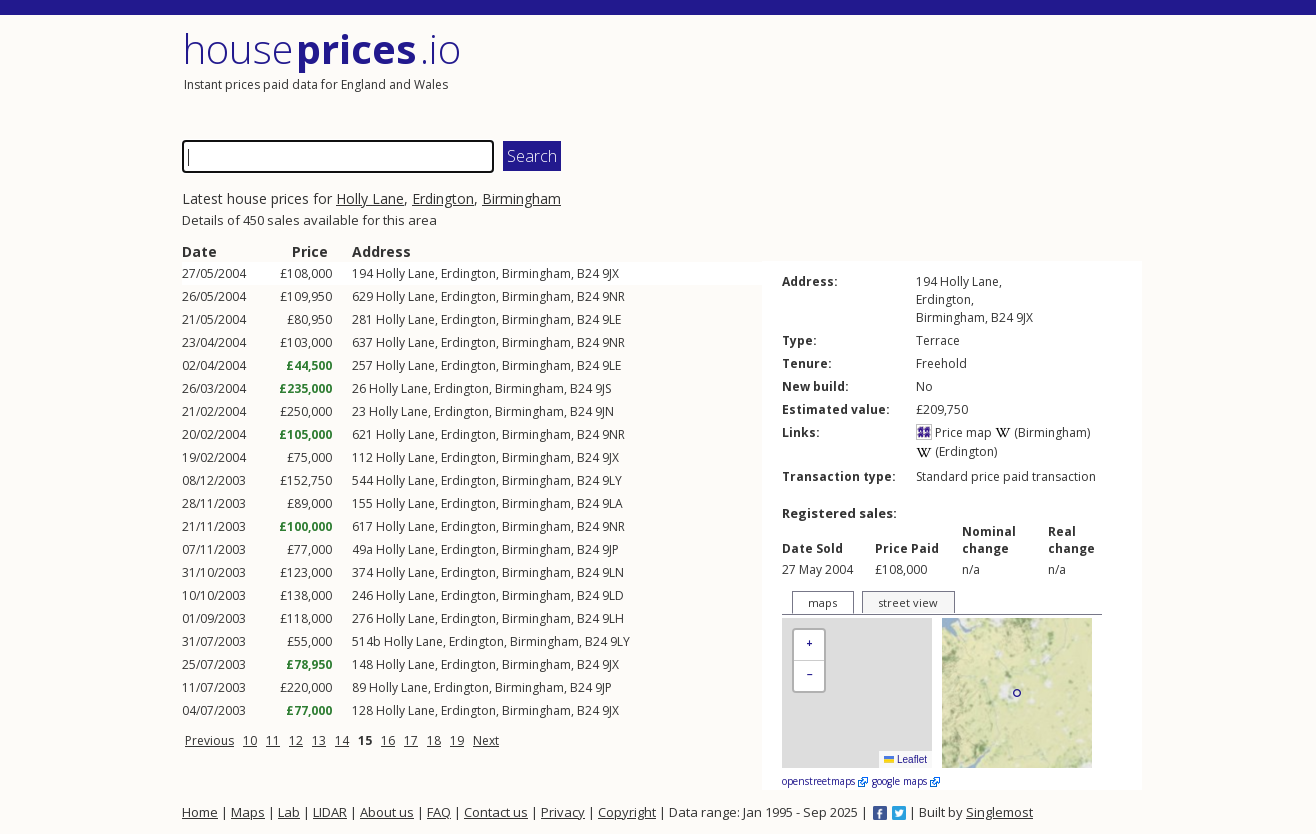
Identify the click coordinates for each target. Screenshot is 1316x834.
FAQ (439, 812)
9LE (611, 319)
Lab (289, 812)
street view (908, 602)
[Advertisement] (902, 75)
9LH (613, 618)
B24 (588, 273)
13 (319, 740)
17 (411, 740)
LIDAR (330, 812)
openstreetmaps (825, 781)
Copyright (627, 812)
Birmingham (521, 198)
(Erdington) (956, 451)
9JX (610, 273)
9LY (612, 480)
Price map (954, 432)
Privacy (563, 812)
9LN (613, 572)
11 (273, 740)
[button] (809, 645)
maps (822, 602)
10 (250, 740)
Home (200, 812)
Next (486, 740)
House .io (321, 48)
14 (342, 740)
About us (387, 812)
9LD (613, 595)
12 (296, 740)
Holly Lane (370, 198)
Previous (209, 740)
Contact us (496, 812)
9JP (610, 549)
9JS (603, 388)
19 (457, 740)
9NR (613, 296)
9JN (604, 411)
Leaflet (905, 759)
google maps (906, 781)
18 (434, 740)
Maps (248, 812)
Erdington (443, 198)
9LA (612, 503)
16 (388, 740)
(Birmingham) (1042, 432)
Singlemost (999, 812)
